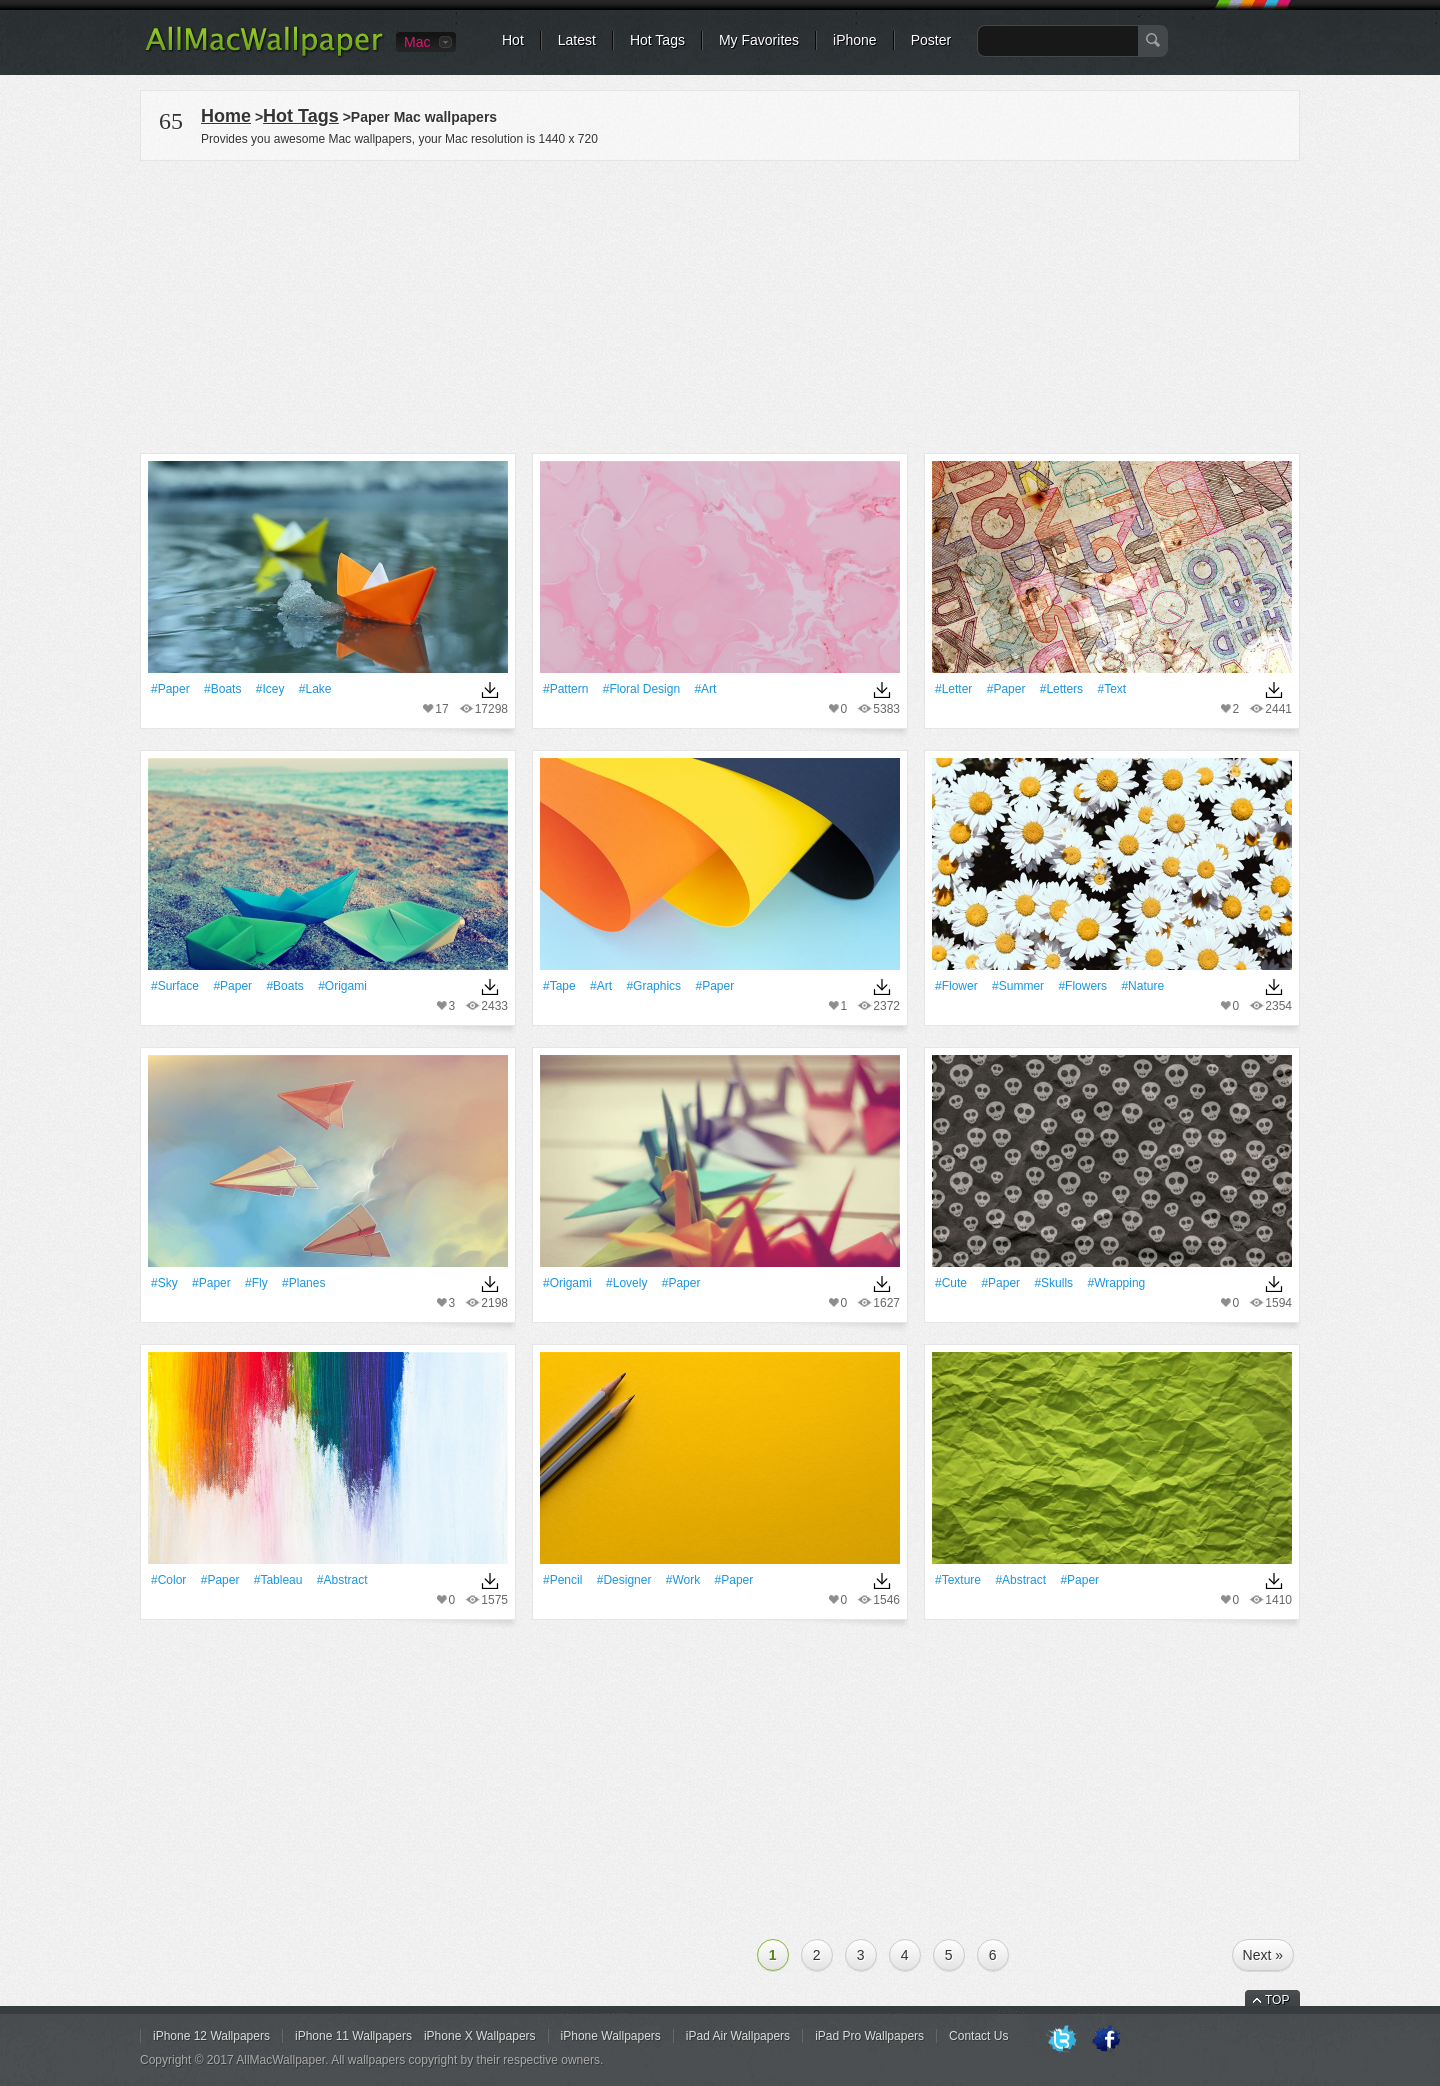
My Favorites (759, 40)
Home (226, 116)
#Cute (951, 1283)
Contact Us (978, 2036)
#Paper (170, 689)
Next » (1263, 1955)
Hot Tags (657, 40)
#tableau (278, 1580)
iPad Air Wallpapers (738, 2036)
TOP (1277, 2000)
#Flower (956, 986)
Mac (417, 42)
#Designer (624, 1580)
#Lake (315, 689)
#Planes (303, 1283)
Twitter (1062, 2040)
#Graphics (653, 986)
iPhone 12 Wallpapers (211, 2036)
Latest (577, 40)
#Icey (270, 689)
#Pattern (565, 689)
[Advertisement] (720, 304)
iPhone (855, 40)
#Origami (342, 986)
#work (683, 1580)
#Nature (1142, 986)
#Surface (175, 986)
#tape (559, 986)
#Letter (953, 689)
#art (705, 689)
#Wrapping (1116, 1283)
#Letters (1061, 689)
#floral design (641, 689)
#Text (1111, 689)
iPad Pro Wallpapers (869, 2036)
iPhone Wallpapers (611, 2036)
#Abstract (342, 1580)
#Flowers (1082, 986)
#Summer (1018, 986)
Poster (931, 40)
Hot (513, 40)
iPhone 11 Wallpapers (353, 2036)
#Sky (164, 1283)
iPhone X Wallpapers (480, 2036)
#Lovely (626, 1283)
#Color (168, 1580)
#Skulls (1053, 1283)
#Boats (222, 689)
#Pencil (562, 1580)
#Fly (256, 1283)
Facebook (1106, 2040)
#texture (958, 1580)
